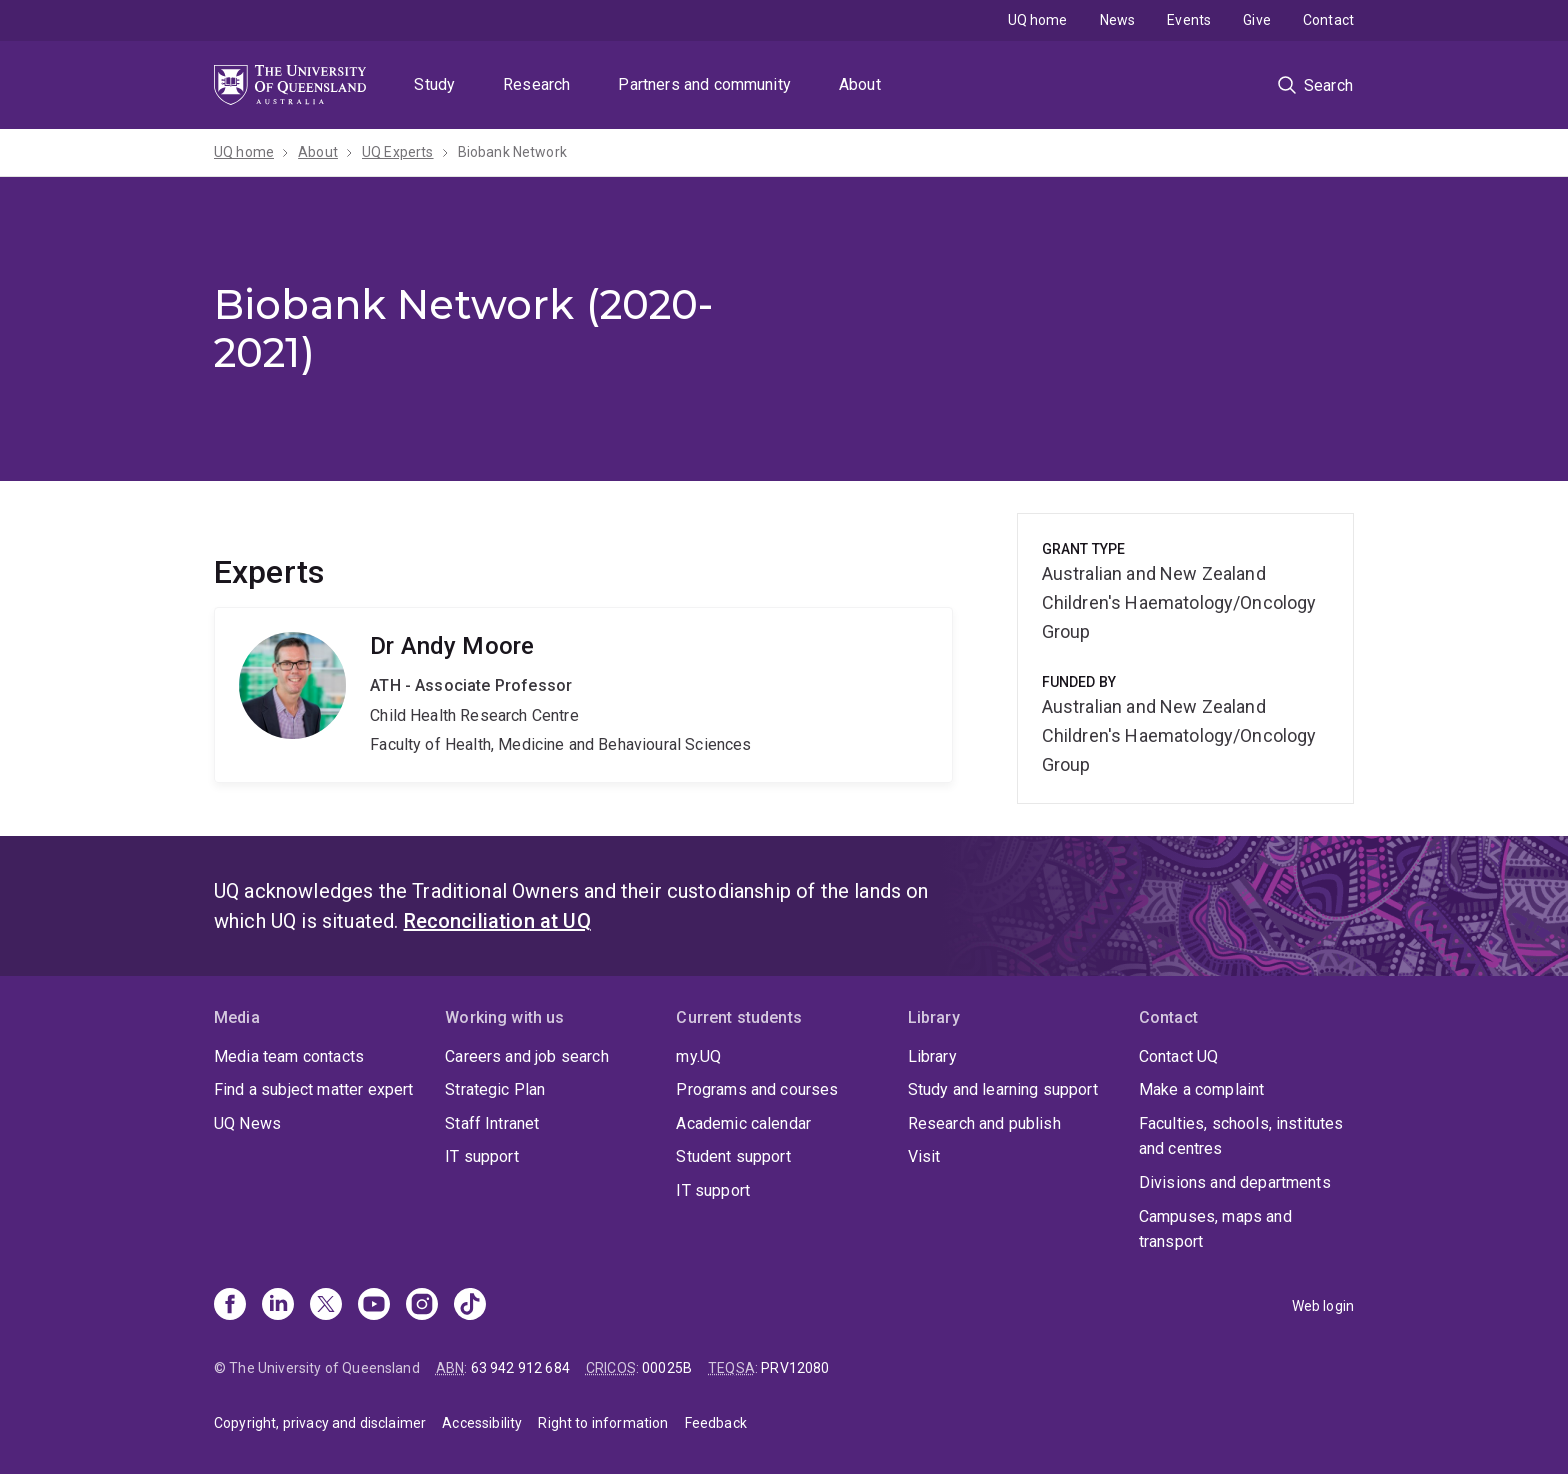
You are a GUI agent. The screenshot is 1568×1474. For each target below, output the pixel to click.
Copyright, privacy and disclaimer (320, 1423)
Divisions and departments (1235, 1182)
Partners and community (704, 84)
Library (932, 1056)
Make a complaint (1202, 1089)
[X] (326, 1306)
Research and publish (984, 1123)
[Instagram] (422, 1306)
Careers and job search (527, 1056)
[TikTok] (470, 1306)
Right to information (603, 1423)
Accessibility (482, 1423)
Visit (924, 1156)
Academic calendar (743, 1123)
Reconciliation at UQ (497, 921)
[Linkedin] (278, 1306)
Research (536, 84)
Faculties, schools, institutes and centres (1241, 1136)
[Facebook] (230, 1306)
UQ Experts (398, 152)
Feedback (716, 1423)
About (860, 84)
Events (1189, 20)
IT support (482, 1156)
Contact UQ (1179, 1056)
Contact (1328, 20)
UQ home (1038, 20)
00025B (667, 1368)
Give (1257, 20)
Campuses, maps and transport (1215, 1229)
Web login (1323, 1306)
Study (434, 84)
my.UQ (698, 1056)
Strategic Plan (495, 1089)
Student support (733, 1156)
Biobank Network (512, 152)
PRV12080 (795, 1368)
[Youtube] (374, 1306)
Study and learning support (1003, 1089)
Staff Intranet (492, 1123)
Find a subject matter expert (313, 1089)
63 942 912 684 (520, 1368)
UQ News (247, 1123)
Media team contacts (289, 1056)
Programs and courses (757, 1089)
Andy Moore (583, 695)
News (1118, 20)
